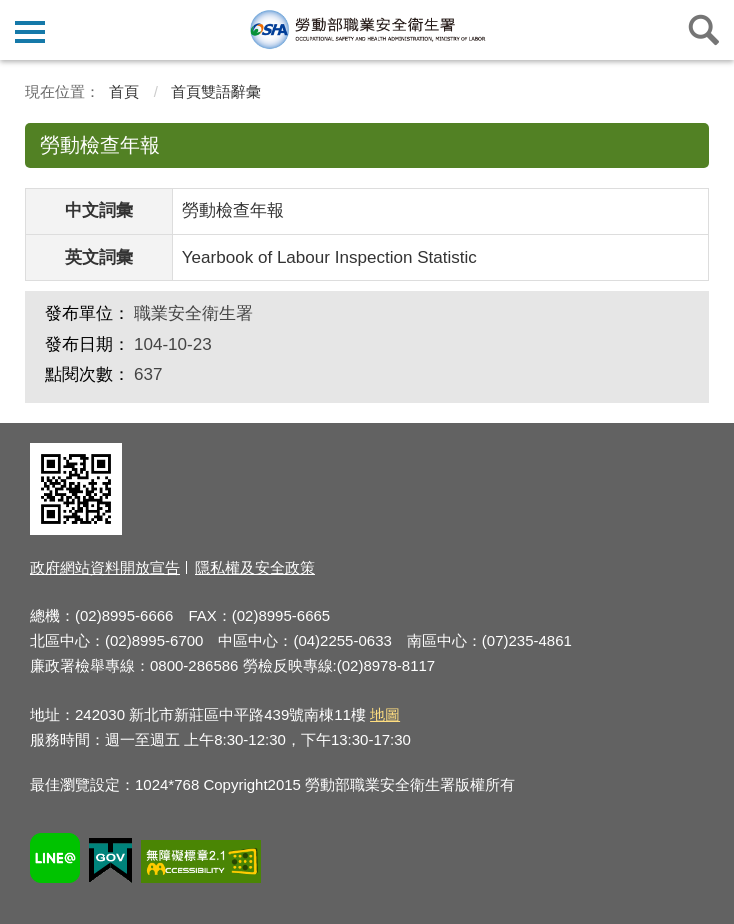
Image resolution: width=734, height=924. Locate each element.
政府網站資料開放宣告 (105, 567)
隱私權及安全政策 (255, 567)
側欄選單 (30, 32)
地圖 (385, 714)
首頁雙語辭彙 (216, 91)
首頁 (124, 91)
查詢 (704, 30)
